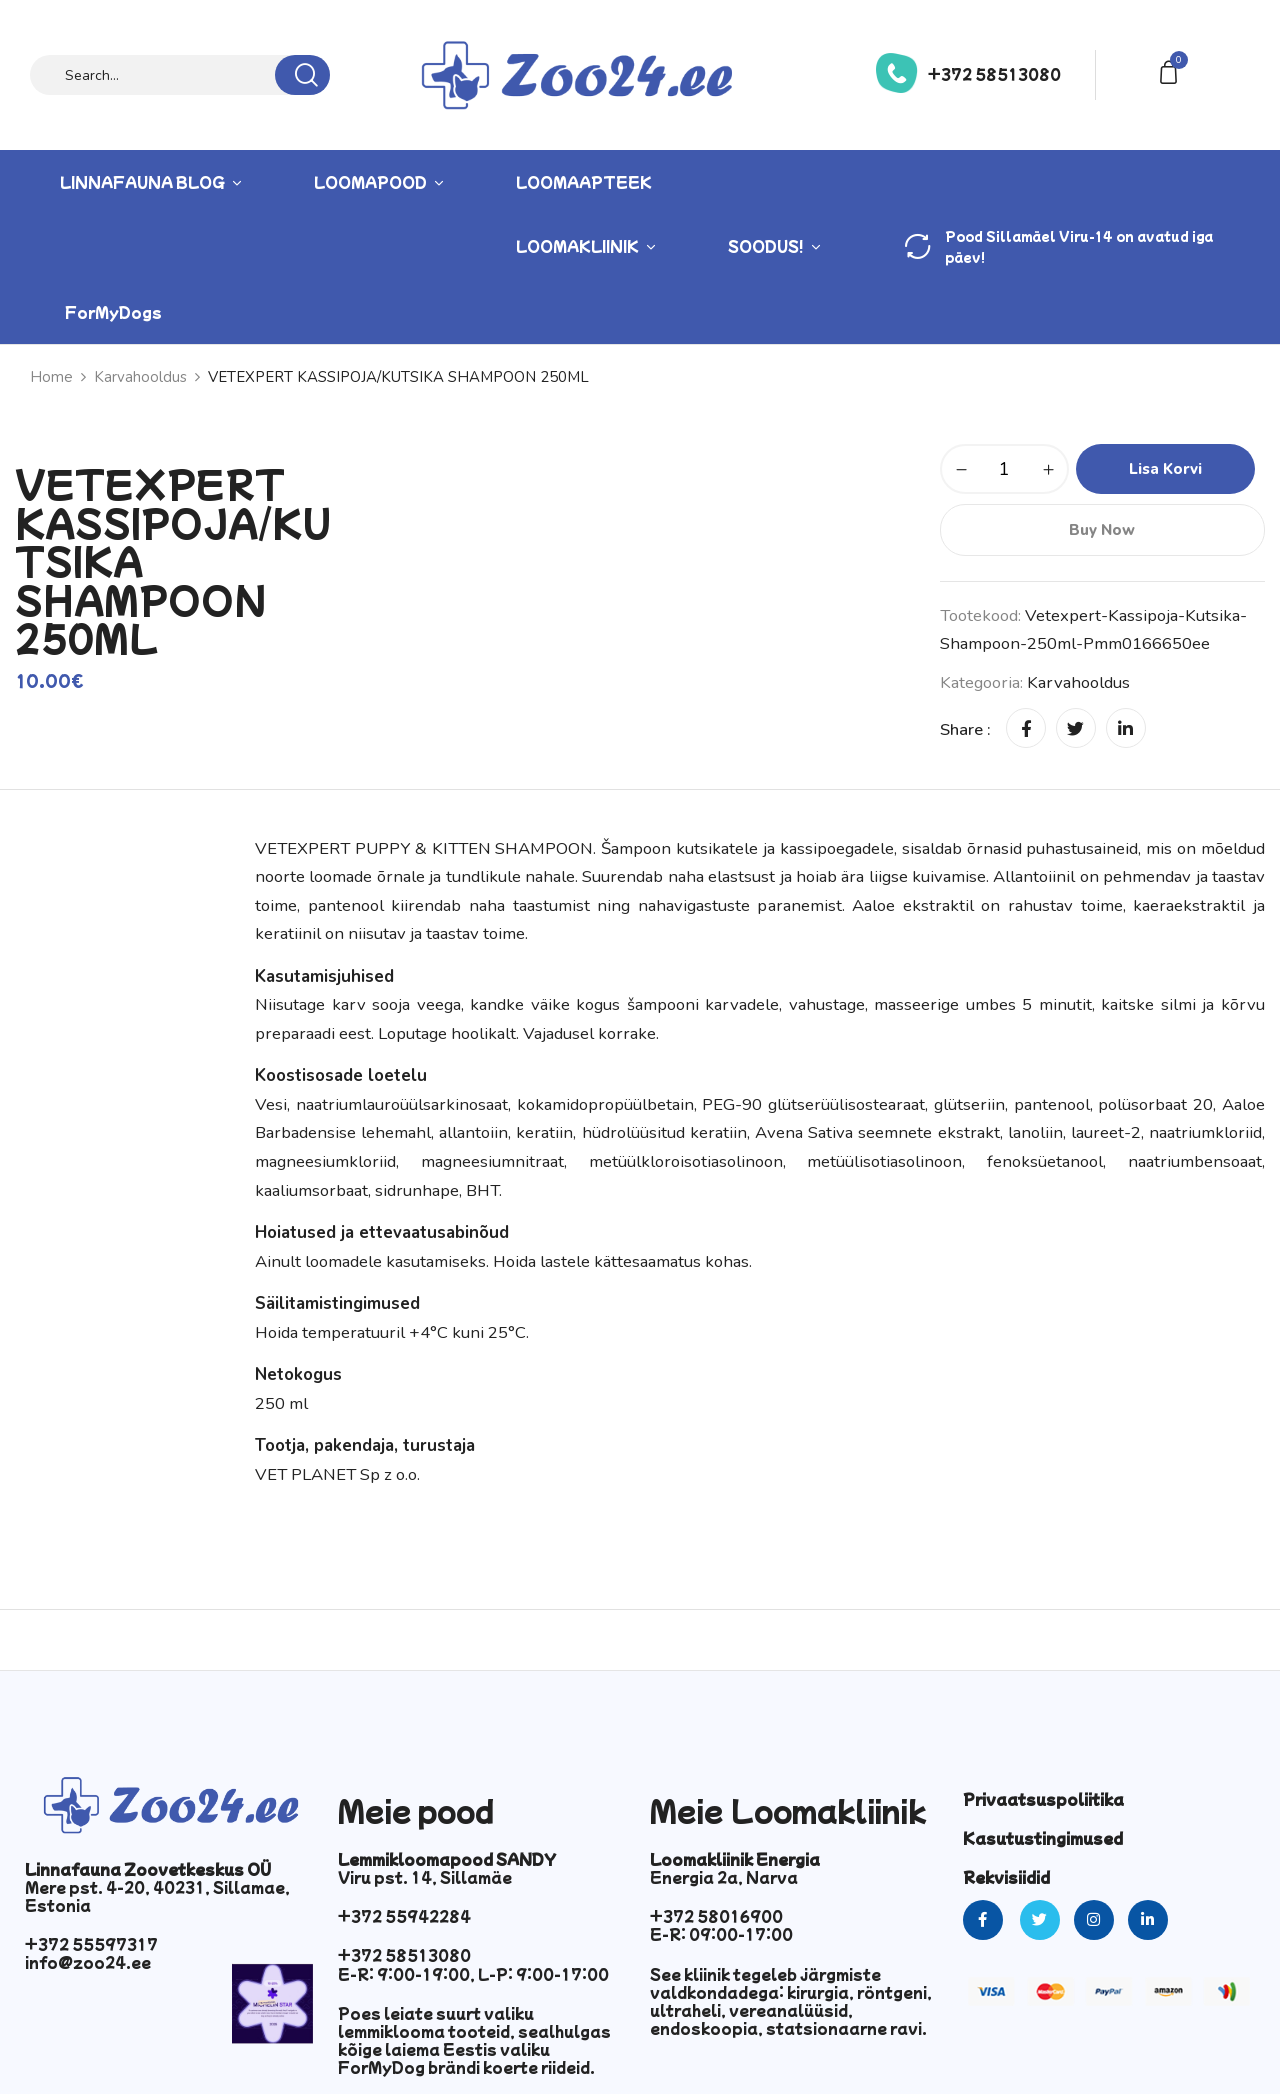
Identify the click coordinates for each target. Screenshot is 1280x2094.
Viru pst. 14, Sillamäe (425, 1877)
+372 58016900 (716, 1916)
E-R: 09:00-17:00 (721, 1934)
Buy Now (1102, 530)
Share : (965, 729)
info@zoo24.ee (88, 1962)
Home (51, 377)
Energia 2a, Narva (724, 1877)
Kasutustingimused (1043, 1838)
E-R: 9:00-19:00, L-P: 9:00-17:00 (473, 1974)
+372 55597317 (91, 1944)
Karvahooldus (140, 377)
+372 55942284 (404, 1916)
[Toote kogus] (1004, 469)
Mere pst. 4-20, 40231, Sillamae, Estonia (157, 1896)
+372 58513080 (994, 74)
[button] (1172, 70)
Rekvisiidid (1006, 1877)
